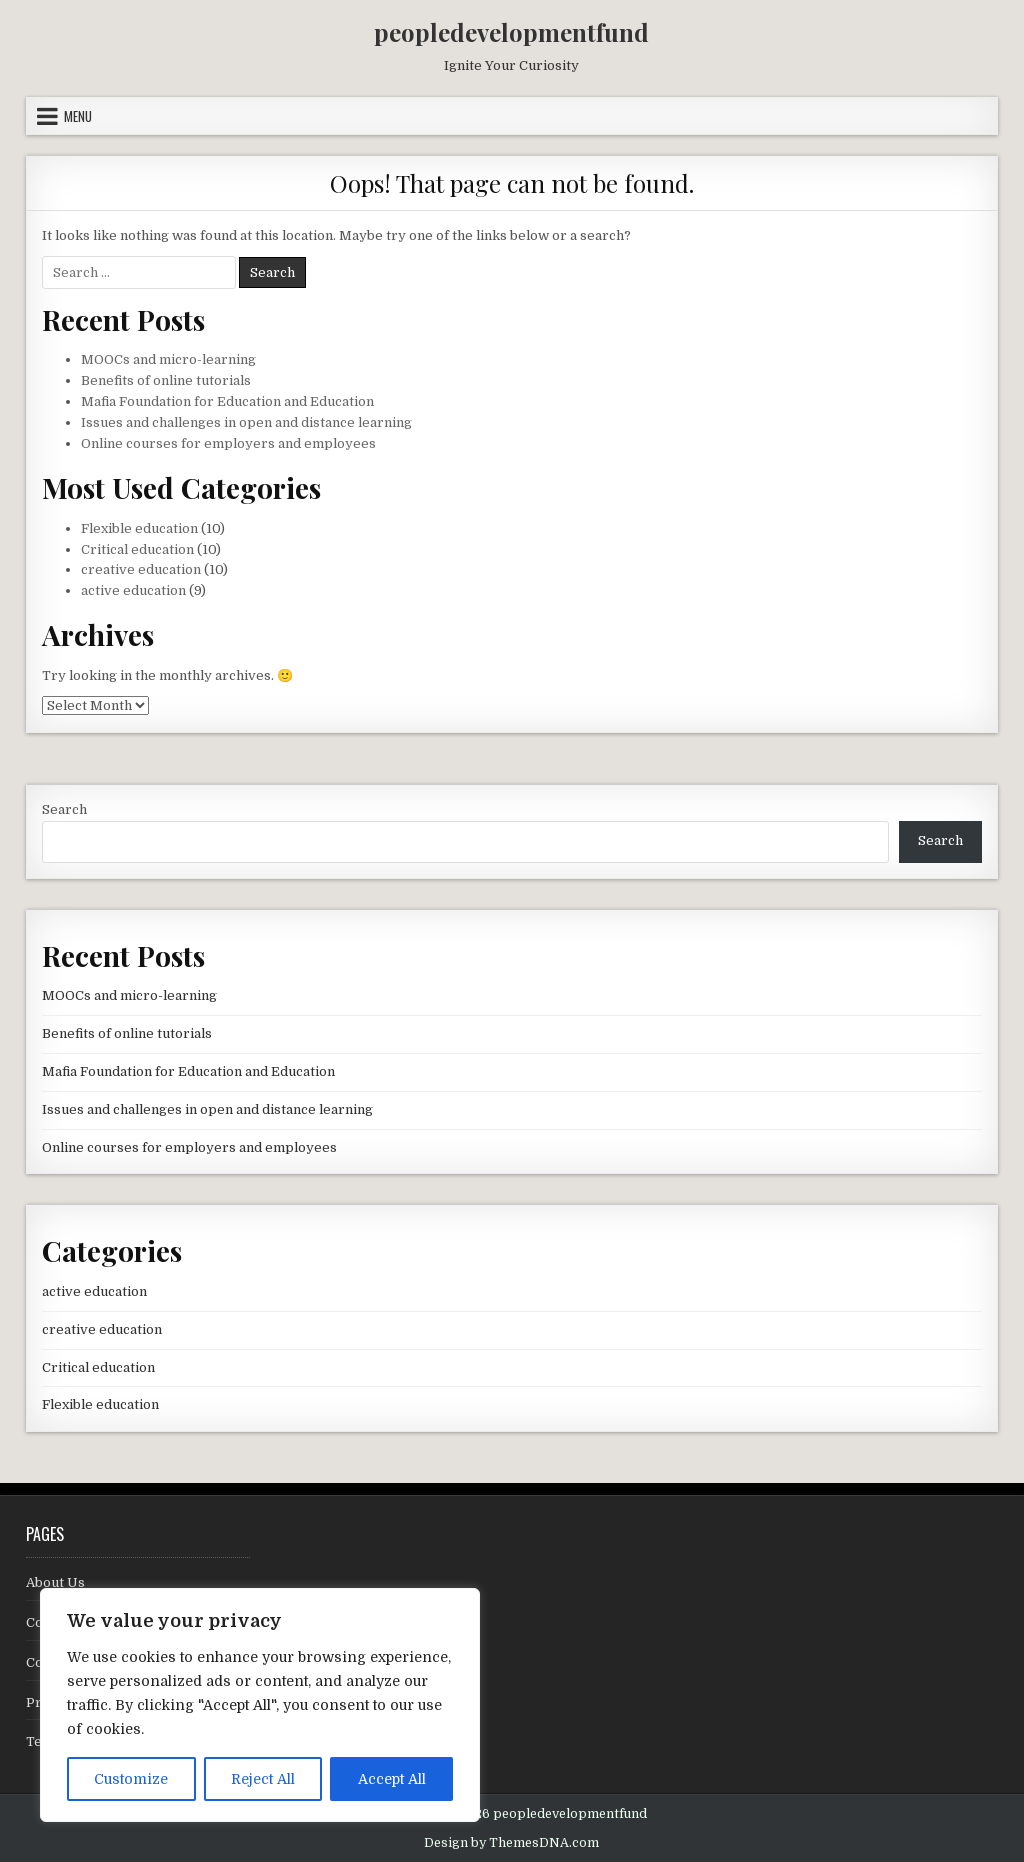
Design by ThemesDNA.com (511, 1843)
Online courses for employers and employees (228, 443)
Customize (131, 1779)
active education (133, 590)
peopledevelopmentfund (511, 32)
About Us (55, 1582)
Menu (78, 116)
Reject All (263, 1779)
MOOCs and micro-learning (168, 359)
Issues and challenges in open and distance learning (246, 422)
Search (64, 809)
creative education (141, 569)
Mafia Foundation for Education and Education (227, 401)
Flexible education (139, 528)
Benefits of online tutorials (166, 380)
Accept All (392, 1779)
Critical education (137, 549)
